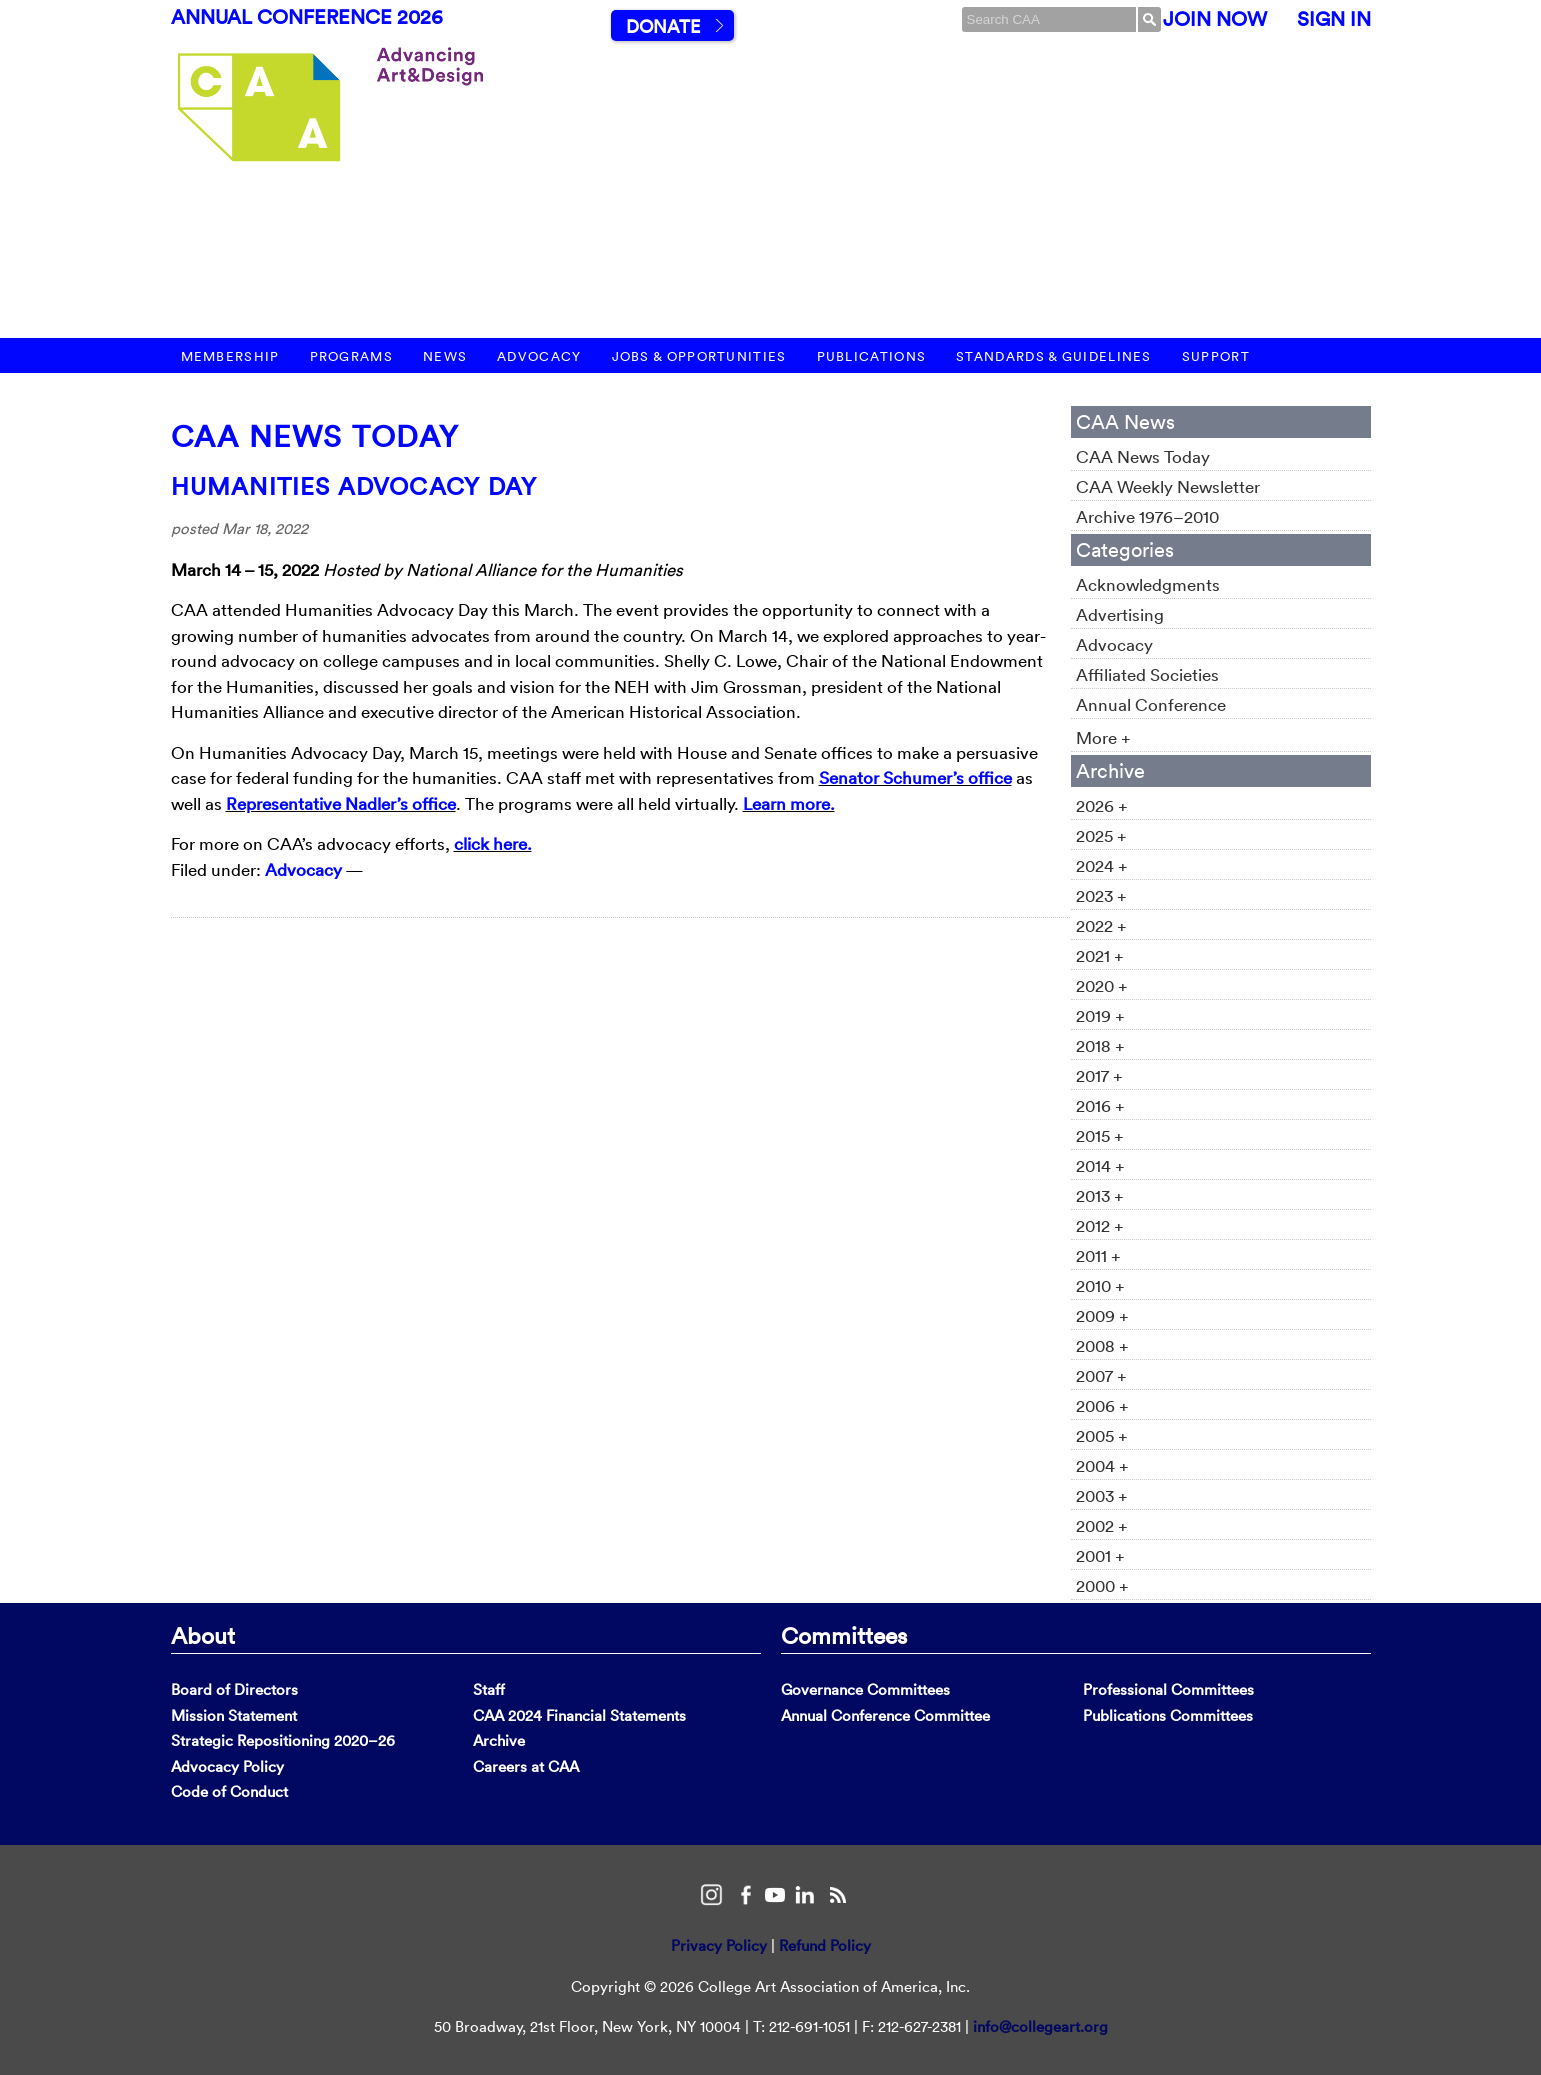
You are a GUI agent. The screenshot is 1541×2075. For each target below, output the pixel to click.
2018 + (1100, 1045)
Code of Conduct (229, 1791)
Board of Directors (234, 1689)
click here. (493, 843)
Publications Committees (1168, 1715)
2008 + (1102, 1345)
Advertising (1120, 614)
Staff (489, 1689)
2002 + (1102, 1525)
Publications (872, 356)
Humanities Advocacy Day (354, 486)
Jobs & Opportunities (699, 356)
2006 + (1102, 1405)
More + (1103, 737)
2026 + (1102, 805)
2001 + (1100, 1555)
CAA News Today (315, 436)
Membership (230, 356)
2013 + (1100, 1195)
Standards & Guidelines (1054, 356)
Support (1216, 356)
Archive (499, 1740)
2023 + (1101, 895)
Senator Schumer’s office (915, 777)
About (203, 1635)
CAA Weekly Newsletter (1168, 486)
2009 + (1102, 1315)
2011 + (1098, 1255)
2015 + (1100, 1135)
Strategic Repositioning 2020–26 (283, 1740)
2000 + (1102, 1585)
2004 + (1102, 1465)
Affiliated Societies (1147, 674)
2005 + (1102, 1435)
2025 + (1101, 835)
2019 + (1100, 1015)
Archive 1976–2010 (1147, 516)
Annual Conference (1151, 704)
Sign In (1334, 19)
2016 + (1100, 1105)
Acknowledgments (1148, 584)
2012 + (1100, 1225)
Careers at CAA (526, 1766)
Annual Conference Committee (885, 1715)
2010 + (1100, 1285)
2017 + (1099, 1075)
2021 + (1100, 955)
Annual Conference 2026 (307, 17)
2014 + (1100, 1165)
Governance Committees (865, 1689)
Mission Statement (234, 1715)
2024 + (1102, 865)
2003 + (1102, 1495)
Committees (844, 1635)
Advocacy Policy (227, 1766)
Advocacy (539, 356)
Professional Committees (1168, 1689)
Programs (351, 356)
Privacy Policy (719, 1945)
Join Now (1215, 19)
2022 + (1101, 925)
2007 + (1101, 1375)
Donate (663, 26)
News (445, 356)
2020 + (1102, 985)
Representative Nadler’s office (341, 803)
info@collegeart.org (1040, 2026)
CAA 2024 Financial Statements (579, 1715)
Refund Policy (825, 1945)
